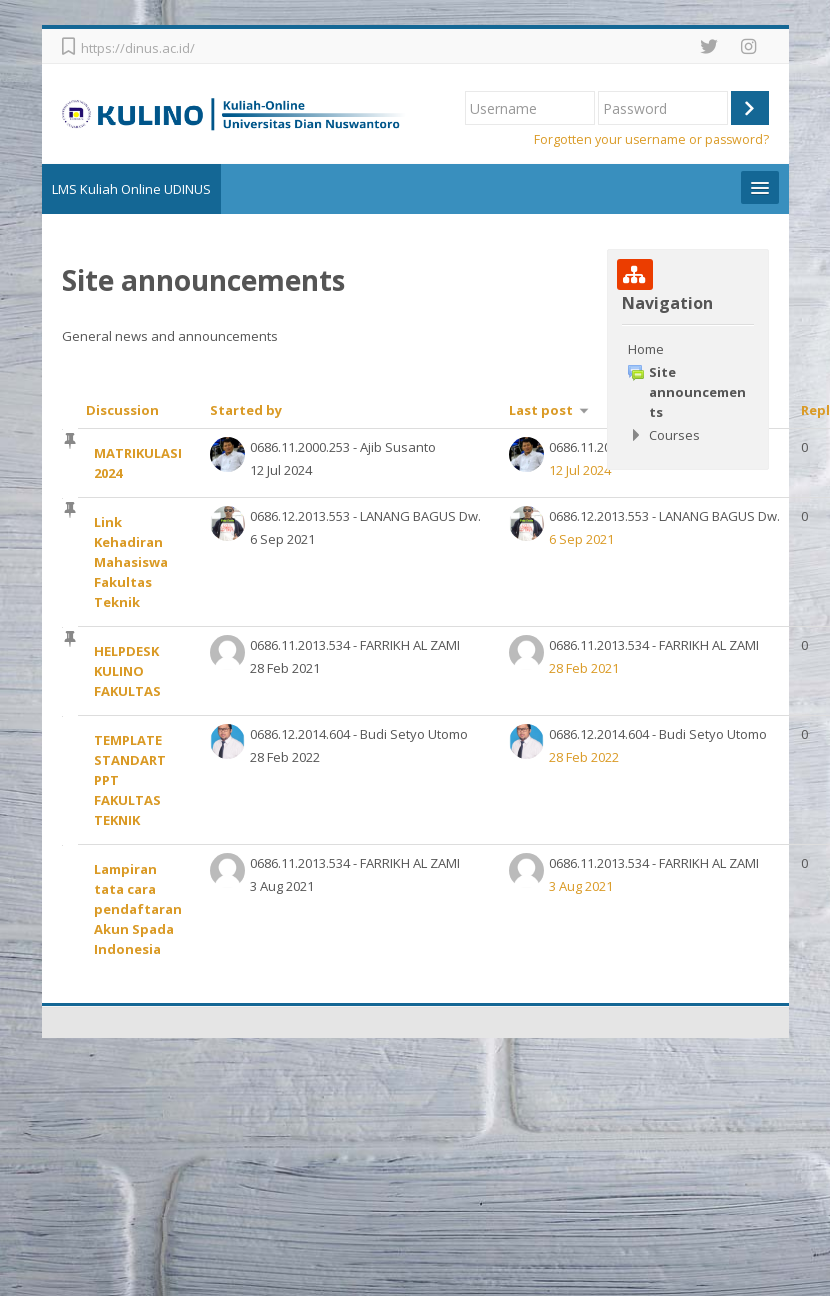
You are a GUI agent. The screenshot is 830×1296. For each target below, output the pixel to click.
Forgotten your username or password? (651, 139)
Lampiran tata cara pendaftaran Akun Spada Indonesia (141, 909)
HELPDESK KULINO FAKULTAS (130, 671)
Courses (674, 435)
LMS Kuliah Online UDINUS (134, 189)
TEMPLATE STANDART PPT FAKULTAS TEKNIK (133, 780)
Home (646, 349)
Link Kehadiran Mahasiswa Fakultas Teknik (134, 562)
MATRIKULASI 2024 (141, 463)
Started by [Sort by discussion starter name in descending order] (249, 410)
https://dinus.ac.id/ (141, 48)
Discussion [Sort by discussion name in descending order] (125, 410)
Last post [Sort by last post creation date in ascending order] (544, 410)
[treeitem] (687, 392)
